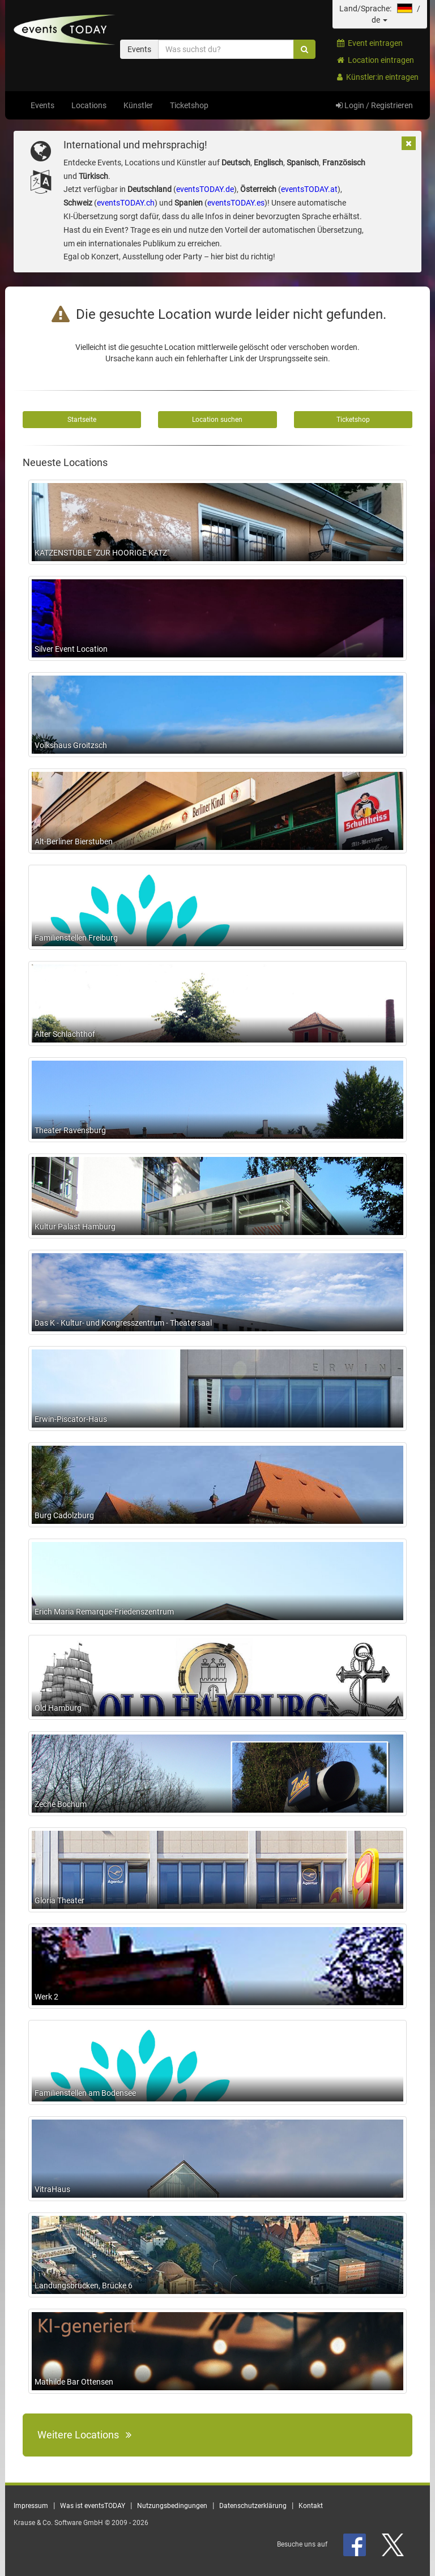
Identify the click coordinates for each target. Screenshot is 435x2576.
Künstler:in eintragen (378, 77)
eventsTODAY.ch (126, 202)
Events (42, 105)
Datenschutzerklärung (253, 2506)
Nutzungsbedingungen (172, 2506)
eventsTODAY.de (205, 189)
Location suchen (217, 420)
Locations (88, 105)
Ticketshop (189, 105)
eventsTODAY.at (309, 189)
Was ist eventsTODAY (92, 2506)
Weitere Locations (84, 2435)
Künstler (138, 105)
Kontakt (310, 2506)
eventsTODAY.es (236, 202)
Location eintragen (375, 60)
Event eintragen (370, 43)
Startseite (81, 420)
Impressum (31, 2506)
